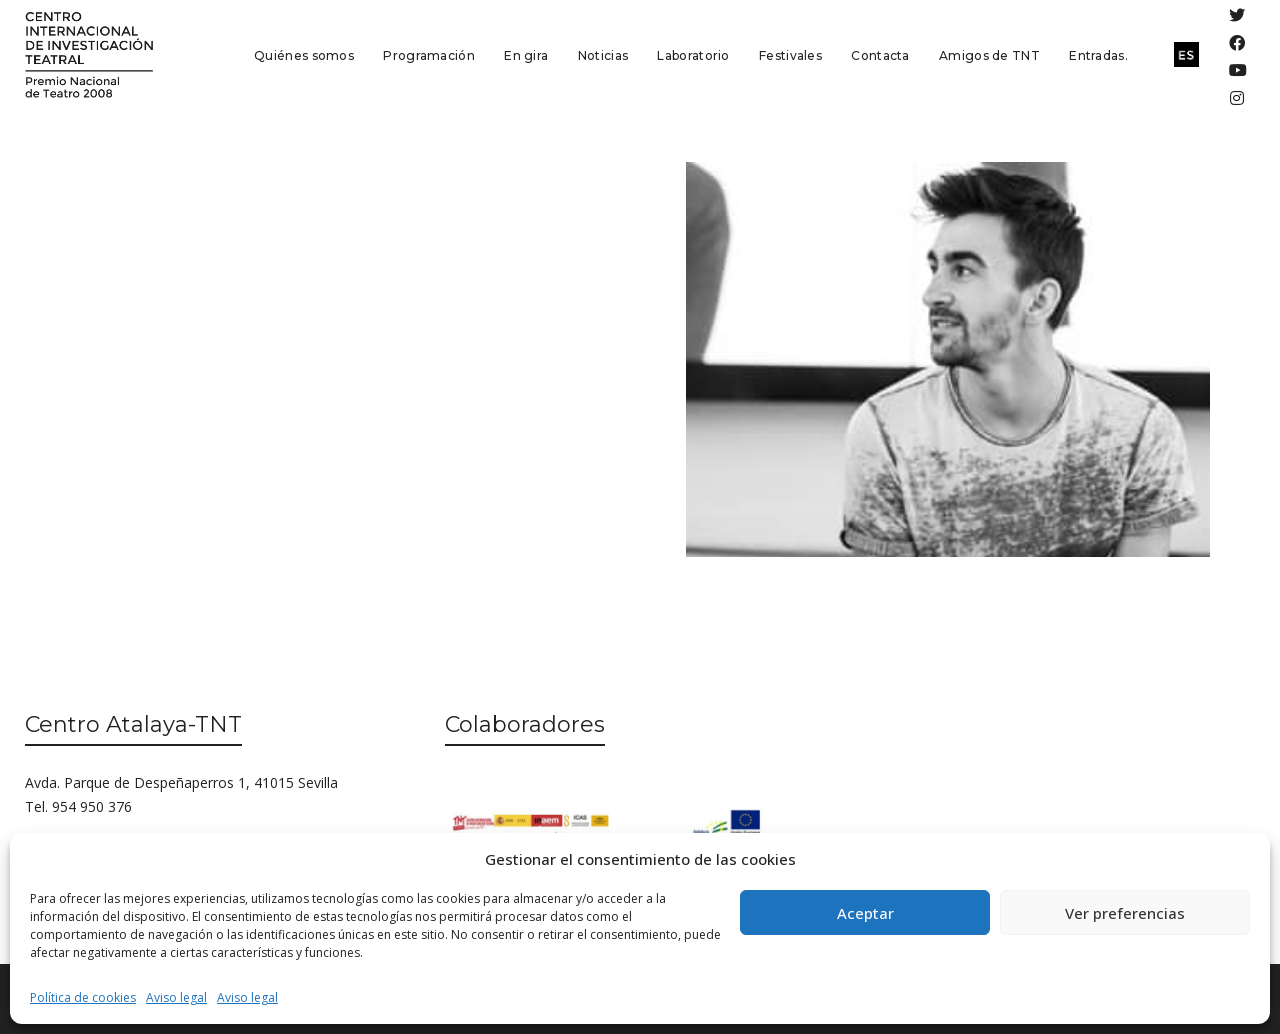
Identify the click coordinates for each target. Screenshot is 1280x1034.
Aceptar (865, 913)
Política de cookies (83, 997)
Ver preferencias (1125, 913)
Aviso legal (176, 997)
